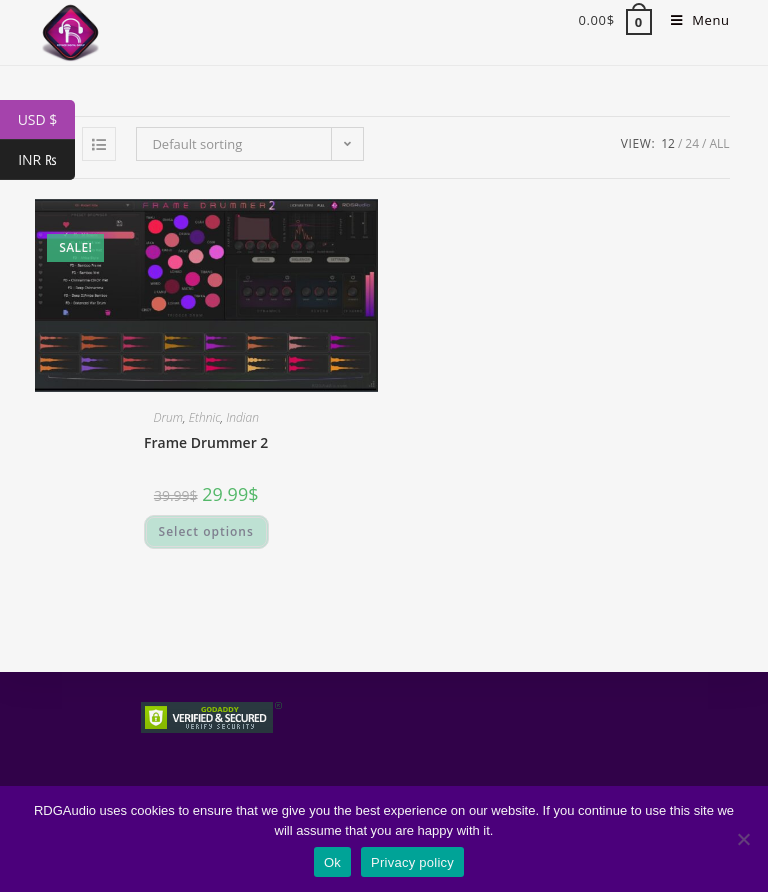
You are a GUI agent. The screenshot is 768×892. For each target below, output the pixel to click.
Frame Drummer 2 (206, 442)
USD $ (46, 120)
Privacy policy (412, 862)
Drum (168, 417)
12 (668, 143)
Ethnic (205, 417)
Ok (332, 862)
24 (692, 143)
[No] (743, 839)
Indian (242, 417)
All (719, 143)
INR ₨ (46, 160)
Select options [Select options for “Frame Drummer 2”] (206, 531)
